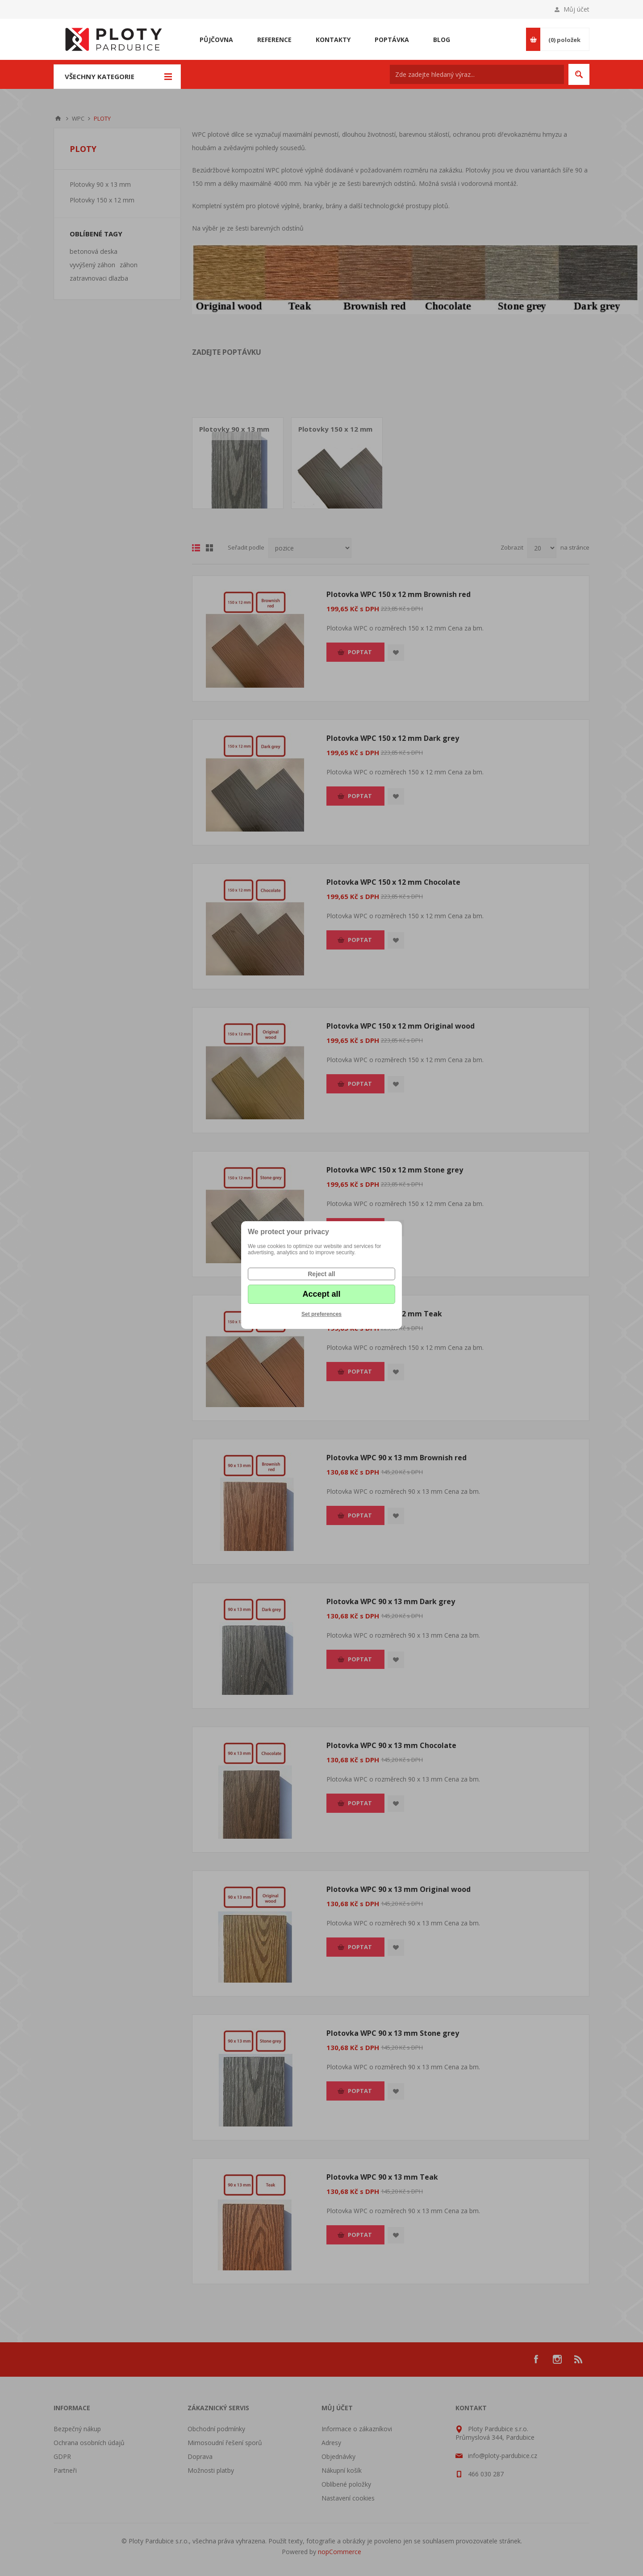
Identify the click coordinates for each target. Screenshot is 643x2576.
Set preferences (321, 1314)
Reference (274, 39)
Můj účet (576, 9)
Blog (441, 39)
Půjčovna (216, 39)
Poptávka (392, 39)
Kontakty (333, 39)
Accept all (321, 1294)
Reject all (321, 1273)
